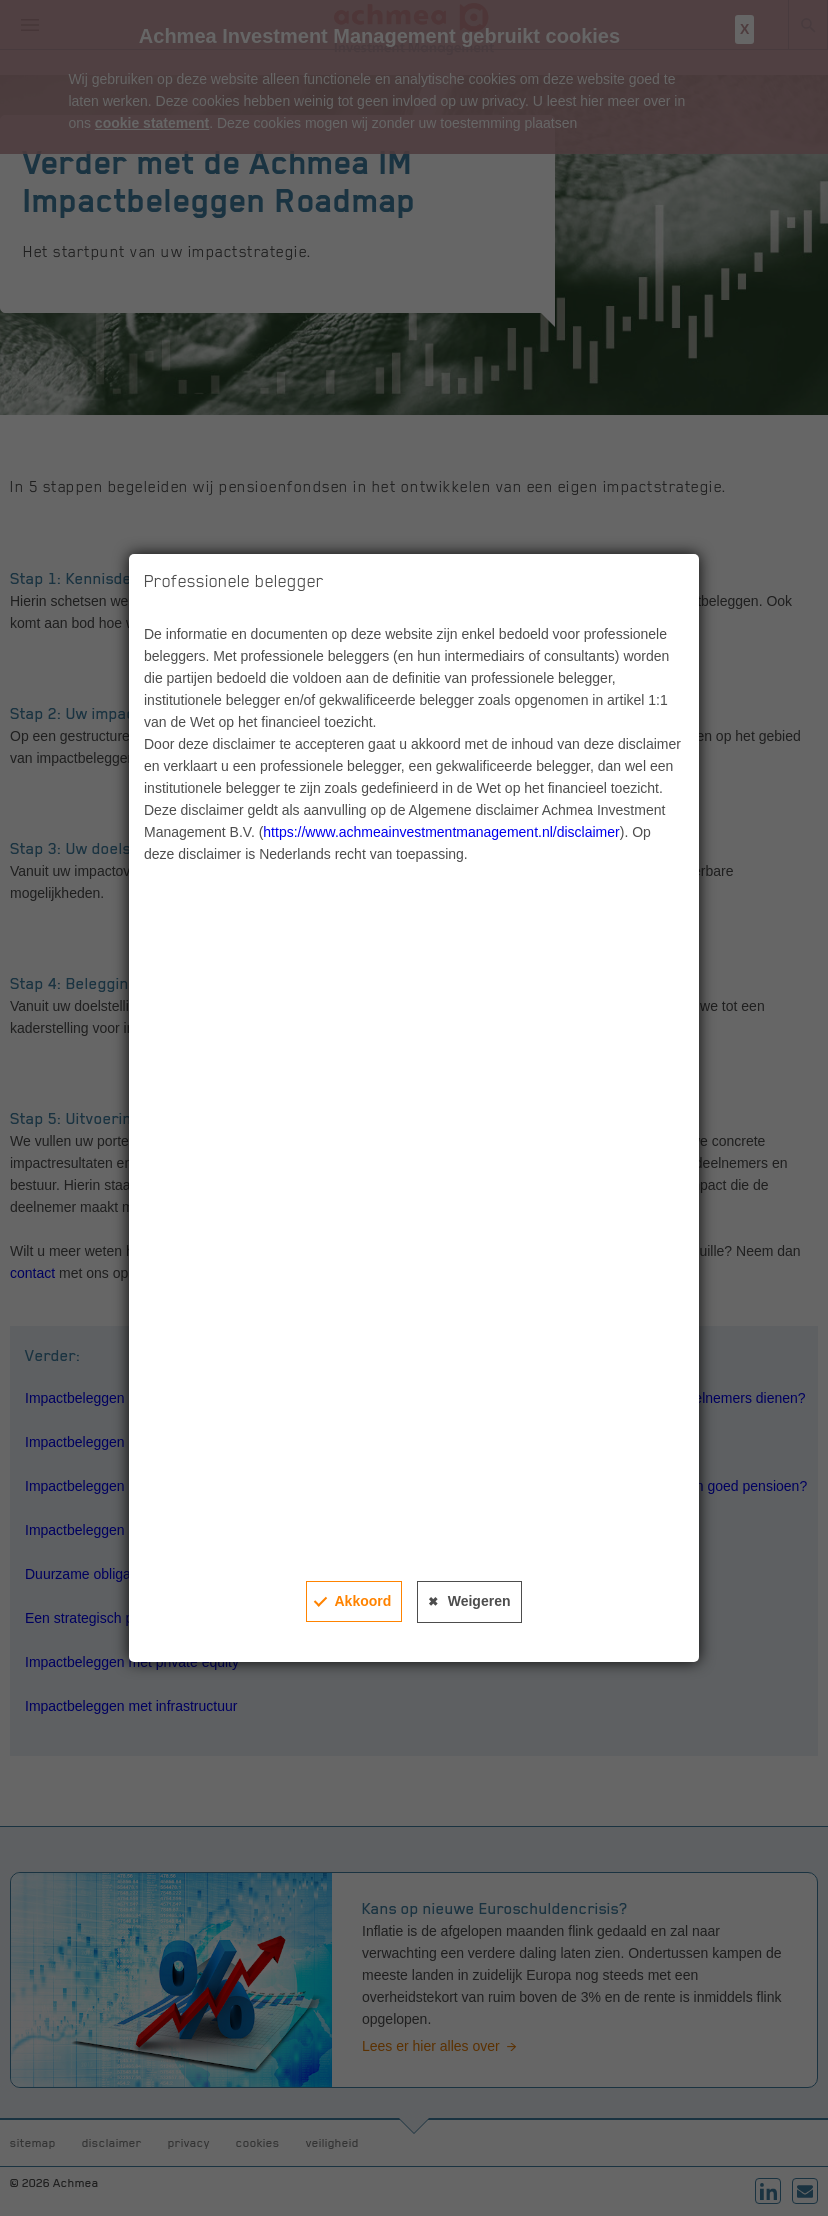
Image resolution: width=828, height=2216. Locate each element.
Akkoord (362, 1601)
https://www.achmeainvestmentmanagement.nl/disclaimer (441, 832)
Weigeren (479, 1601)
